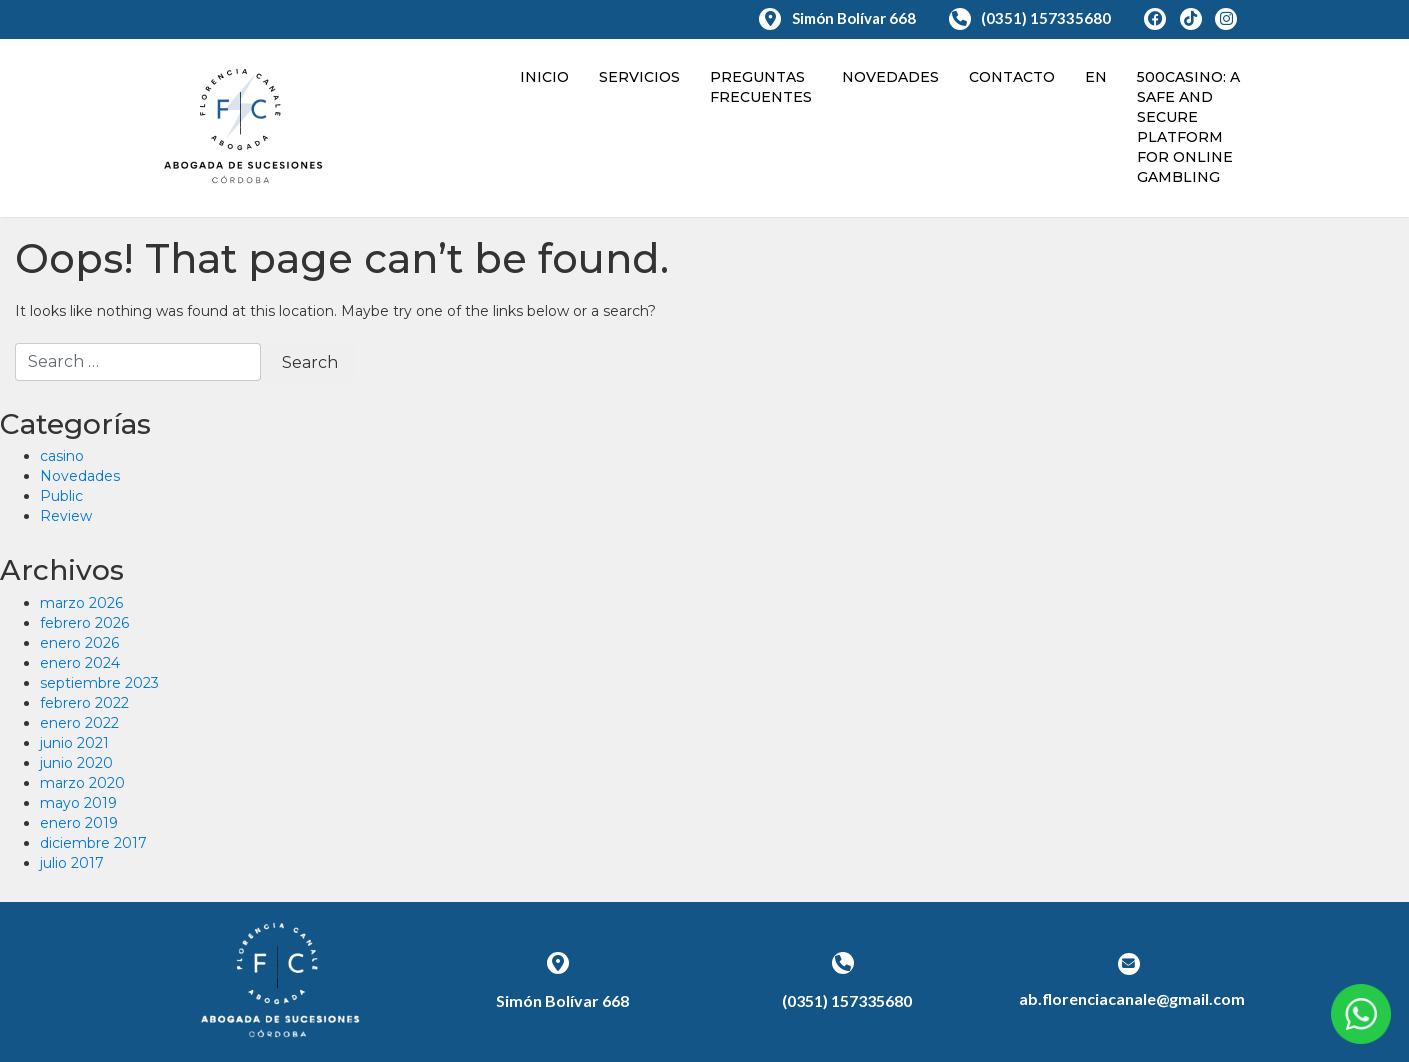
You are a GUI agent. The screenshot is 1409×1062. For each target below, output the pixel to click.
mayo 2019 (78, 803)
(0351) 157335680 (1032, 18)
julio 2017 (72, 863)
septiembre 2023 (99, 683)
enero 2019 (79, 823)
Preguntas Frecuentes (761, 87)
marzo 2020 (82, 783)
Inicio (544, 77)
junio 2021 (74, 743)
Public (61, 496)
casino (62, 456)
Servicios (639, 77)
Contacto (1012, 77)
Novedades (890, 77)
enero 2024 (80, 663)
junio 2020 (76, 763)
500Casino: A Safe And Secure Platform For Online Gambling (1188, 127)
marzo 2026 (81, 603)
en (1096, 77)
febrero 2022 (84, 703)
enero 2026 (79, 643)
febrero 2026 (84, 623)
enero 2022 (79, 723)
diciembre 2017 (93, 843)
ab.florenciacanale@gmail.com (1132, 998)
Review (66, 516)
